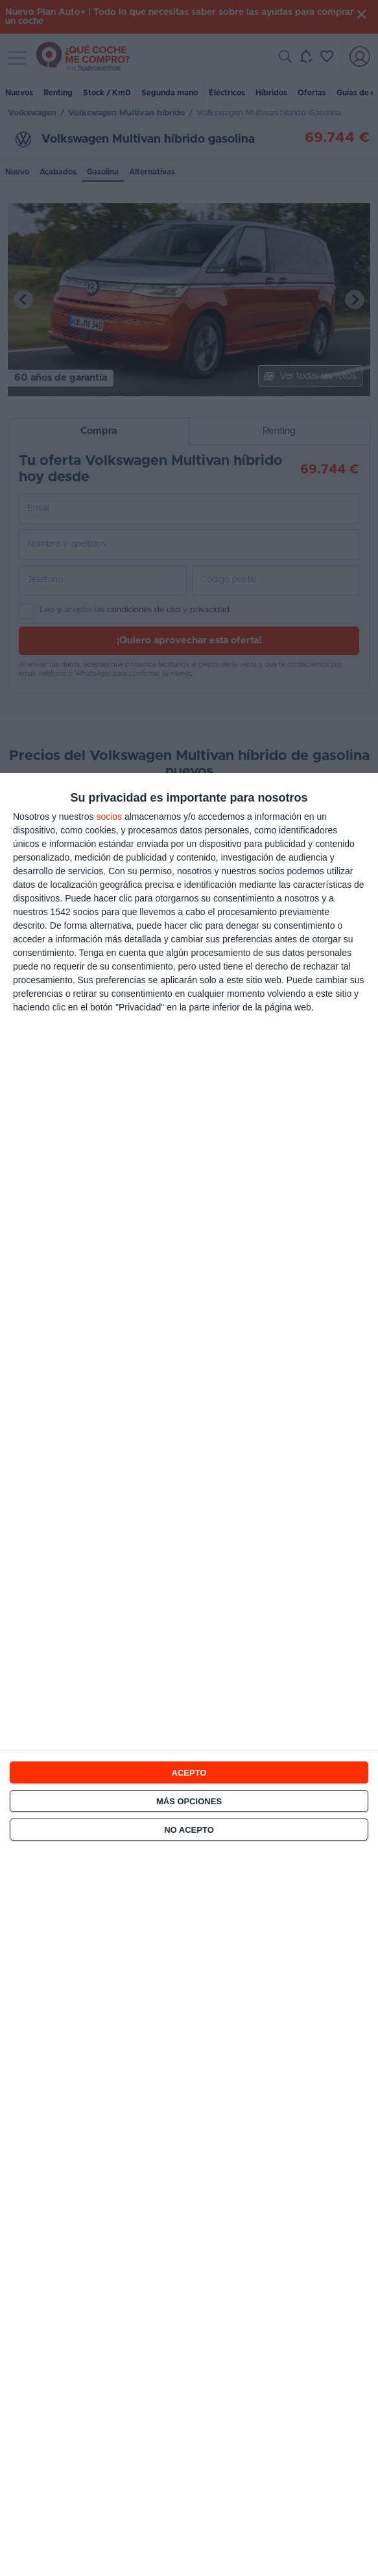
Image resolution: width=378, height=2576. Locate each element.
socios (109, 816)
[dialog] (189, 1674)
